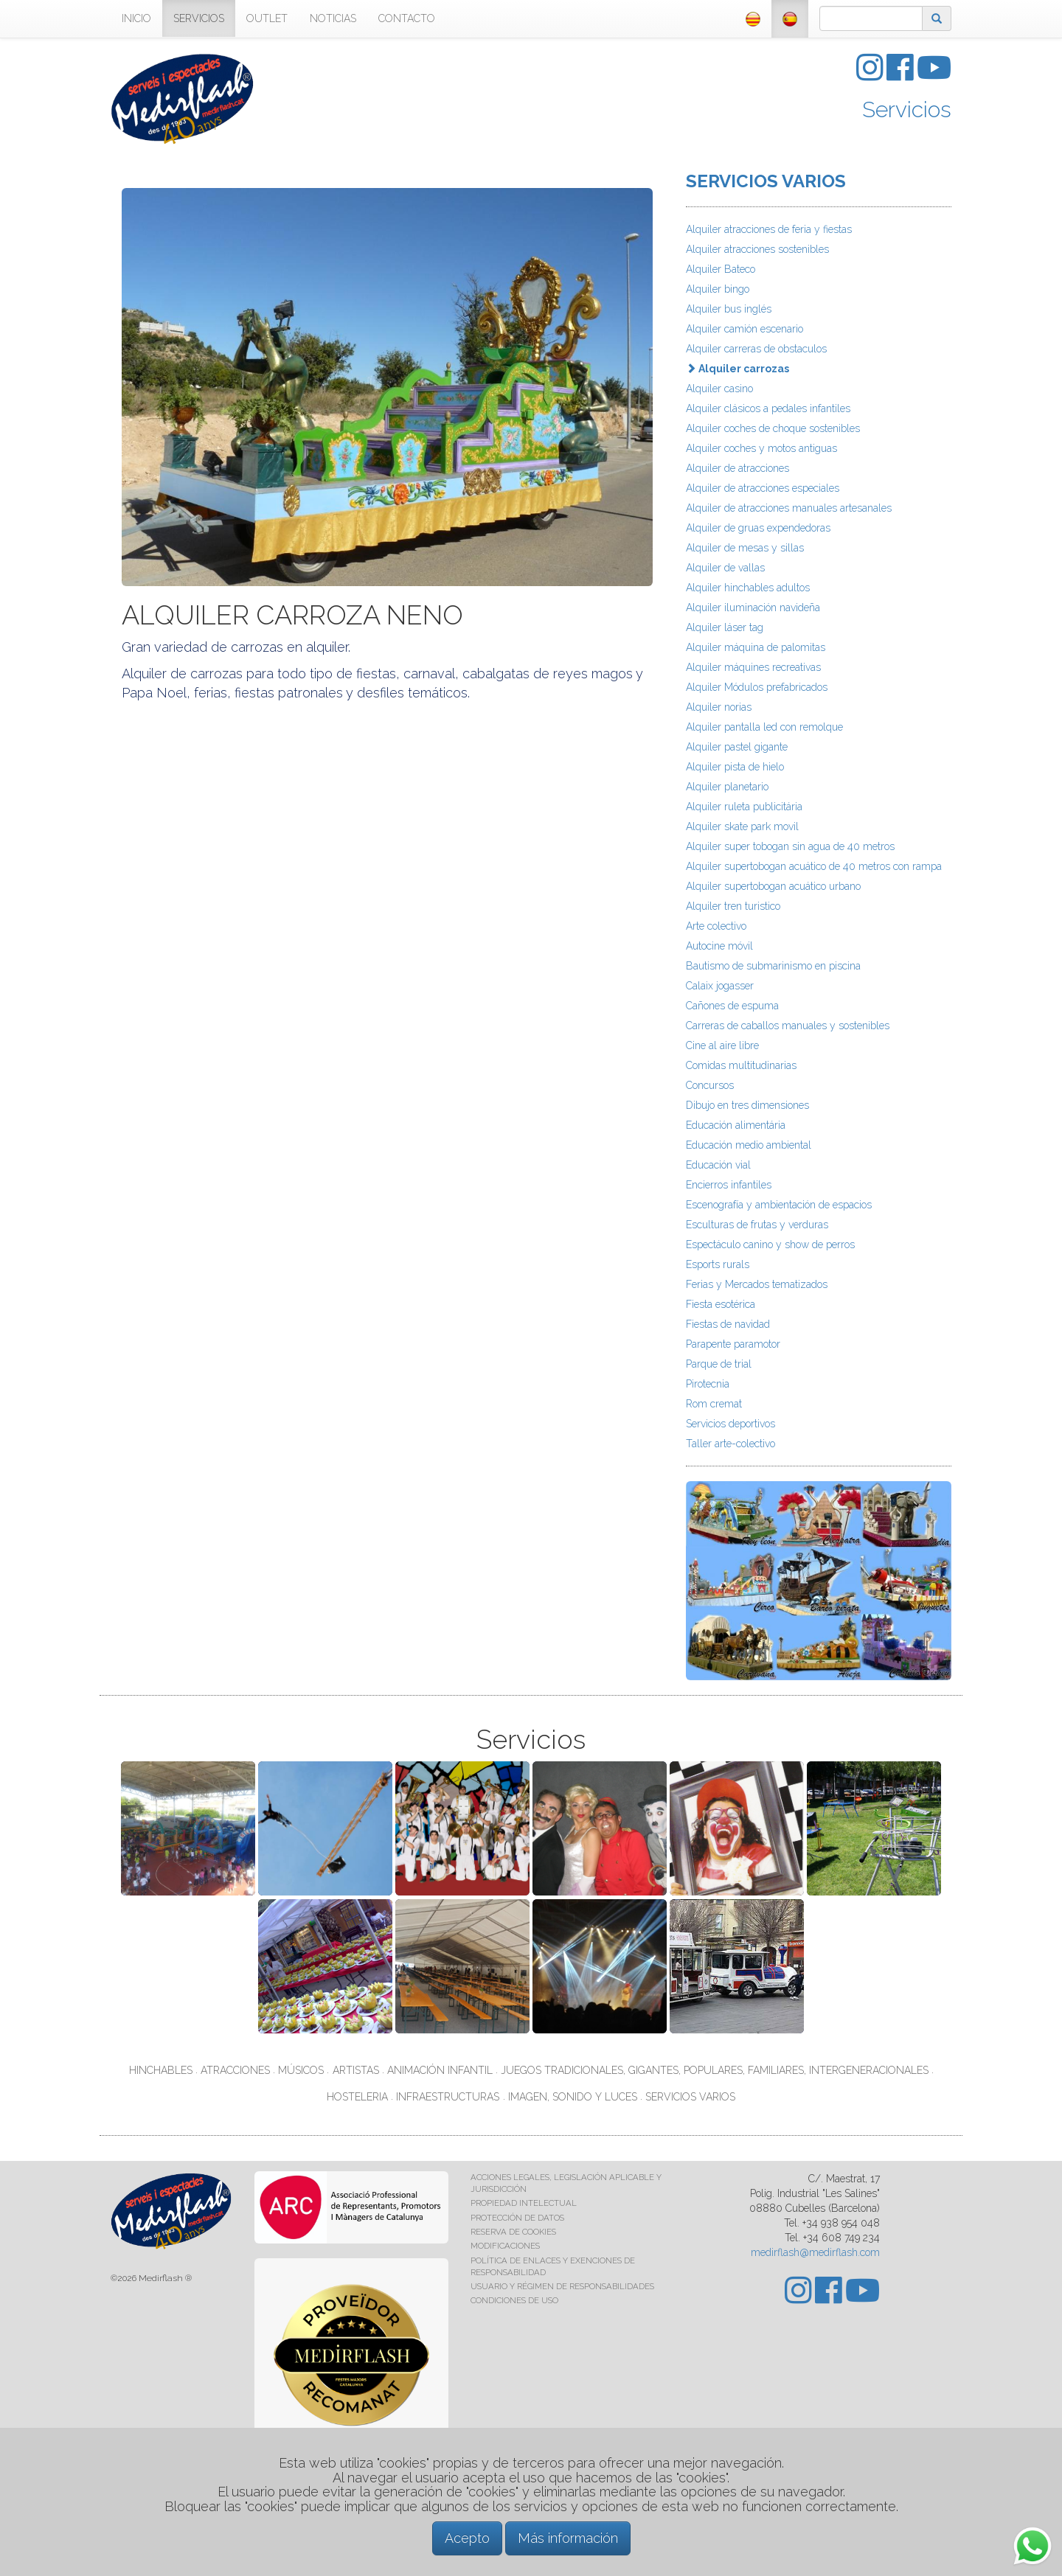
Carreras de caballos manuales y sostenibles (787, 1025)
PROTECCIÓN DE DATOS (517, 2218)
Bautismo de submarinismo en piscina (773, 966)
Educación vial (718, 1165)
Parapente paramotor (733, 1344)
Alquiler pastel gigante (737, 747)
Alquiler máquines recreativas (753, 667)
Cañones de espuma (732, 1006)
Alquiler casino (719, 388)
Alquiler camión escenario (744, 329)
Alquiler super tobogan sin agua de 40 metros (790, 846)
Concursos (710, 1085)
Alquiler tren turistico (733, 906)
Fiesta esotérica (720, 1304)
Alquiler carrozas (737, 369)
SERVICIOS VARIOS (766, 181)
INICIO (136, 18)
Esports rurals (717, 1264)
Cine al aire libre (722, 1045)
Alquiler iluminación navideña (753, 607)
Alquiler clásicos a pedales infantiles (768, 408)
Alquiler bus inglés (728, 309)
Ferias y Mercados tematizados (756, 1284)
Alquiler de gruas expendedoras (758, 528)
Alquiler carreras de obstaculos (756, 349)
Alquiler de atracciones (737, 468)
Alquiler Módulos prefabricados (756, 687)
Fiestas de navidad (728, 1324)
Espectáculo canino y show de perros (770, 1244)
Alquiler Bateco (720, 269)
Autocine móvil (719, 946)
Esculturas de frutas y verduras (757, 1224)
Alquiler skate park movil (742, 826)
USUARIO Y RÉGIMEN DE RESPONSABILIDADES (562, 2286)
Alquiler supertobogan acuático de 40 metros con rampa (814, 866)
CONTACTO (406, 18)
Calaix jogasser (720, 986)
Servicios (906, 109)
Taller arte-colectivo (730, 1443)
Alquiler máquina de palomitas (755, 647)
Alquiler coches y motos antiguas (761, 448)
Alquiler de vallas (725, 568)
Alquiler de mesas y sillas (745, 548)
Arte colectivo (716, 926)
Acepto (467, 2538)
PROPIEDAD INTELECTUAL (524, 2203)
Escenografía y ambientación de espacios (779, 1205)
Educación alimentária (735, 1125)
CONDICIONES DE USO (514, 2300)
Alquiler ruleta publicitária (744, 806)
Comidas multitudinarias (741, 1065)
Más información (568, 2538)
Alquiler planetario (727, 787)
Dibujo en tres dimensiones (747, 1105)
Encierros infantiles (728, 1185)
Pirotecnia (707, 1384)
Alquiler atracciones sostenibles (757, 249)
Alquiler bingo (717, 289)
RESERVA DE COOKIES (513, 2232)
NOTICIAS (333, 18)
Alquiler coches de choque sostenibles (773, 428)
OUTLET (267, 18)
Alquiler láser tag (724, 627)
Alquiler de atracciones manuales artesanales (789, 508)
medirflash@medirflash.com (815, 2252)
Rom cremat (714, 1404)
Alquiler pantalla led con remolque (764, 727)
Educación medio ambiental (748, 1145)
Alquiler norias (719, 707)
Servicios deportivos (730, 1424)
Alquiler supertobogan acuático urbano (773, 886)
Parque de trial (719, 1364)
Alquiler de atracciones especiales (762, 488)
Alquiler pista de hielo (735, 767)
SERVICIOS (198, 18)
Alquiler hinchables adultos (748, 587)
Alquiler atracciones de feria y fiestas (769, 229)
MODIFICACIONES (505, 2246)
